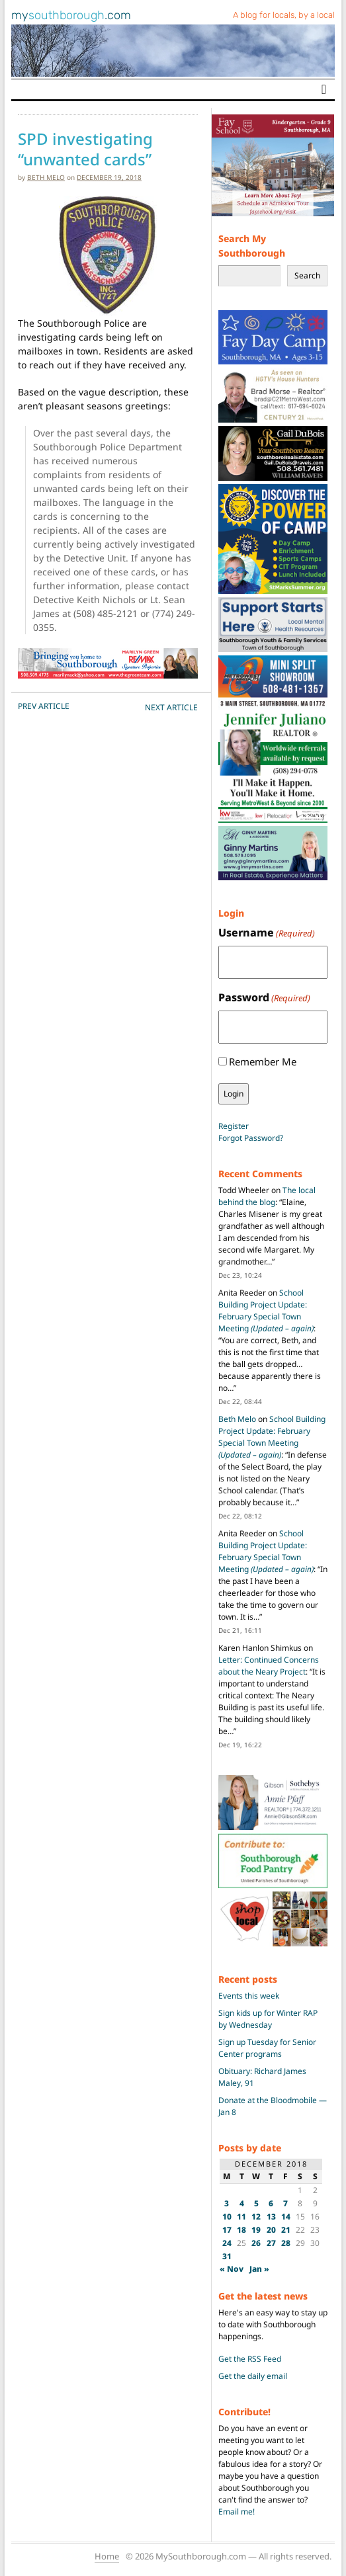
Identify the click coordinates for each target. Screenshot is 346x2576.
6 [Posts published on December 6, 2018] (271, 2203)
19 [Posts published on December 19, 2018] (256, 2229)
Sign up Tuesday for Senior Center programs (267, 2047)
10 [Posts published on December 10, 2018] (227, 2216)
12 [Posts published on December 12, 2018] (256, 2216)
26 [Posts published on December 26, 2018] (256, 2243)
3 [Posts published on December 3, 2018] (226, 2203)
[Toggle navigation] (324, 89)
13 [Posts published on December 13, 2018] (271, 2216)
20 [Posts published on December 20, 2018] (271, 2229)
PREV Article (43, 706)
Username (266, 932)
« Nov (231, 2268)
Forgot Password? (250, 1137)
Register (233, 1126)
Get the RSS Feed (249, 2358)
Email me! (236, 2511)
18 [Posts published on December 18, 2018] (241, 2229)
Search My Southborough (251, 245)
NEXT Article (171, 707)
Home (107, 2556)
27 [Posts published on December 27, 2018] (271, 2243)
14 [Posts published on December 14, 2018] (285, 2216)
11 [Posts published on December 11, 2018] (241, 2216)
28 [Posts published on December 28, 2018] (285, 2243)
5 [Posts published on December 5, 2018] (256, 2203)
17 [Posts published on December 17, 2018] (227, 2229)
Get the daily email (252, 2376)
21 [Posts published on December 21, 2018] (285, 2229)
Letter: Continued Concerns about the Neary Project (268, 1665)
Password (264, 997)
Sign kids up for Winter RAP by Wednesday (268, 2018)
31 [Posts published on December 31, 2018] (227, 2256)
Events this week (248, 1995)
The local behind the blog (267, 1196)
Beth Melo (46, 177)
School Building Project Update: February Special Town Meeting (266, 1310)
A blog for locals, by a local (284, 15)
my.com (71, 15)
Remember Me (262, 1061)
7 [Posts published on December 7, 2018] (285, 2203)
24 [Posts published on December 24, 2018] (227, 2243)
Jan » (259, 2268)
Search (307, 275)
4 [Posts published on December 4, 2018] (241, 2203)
